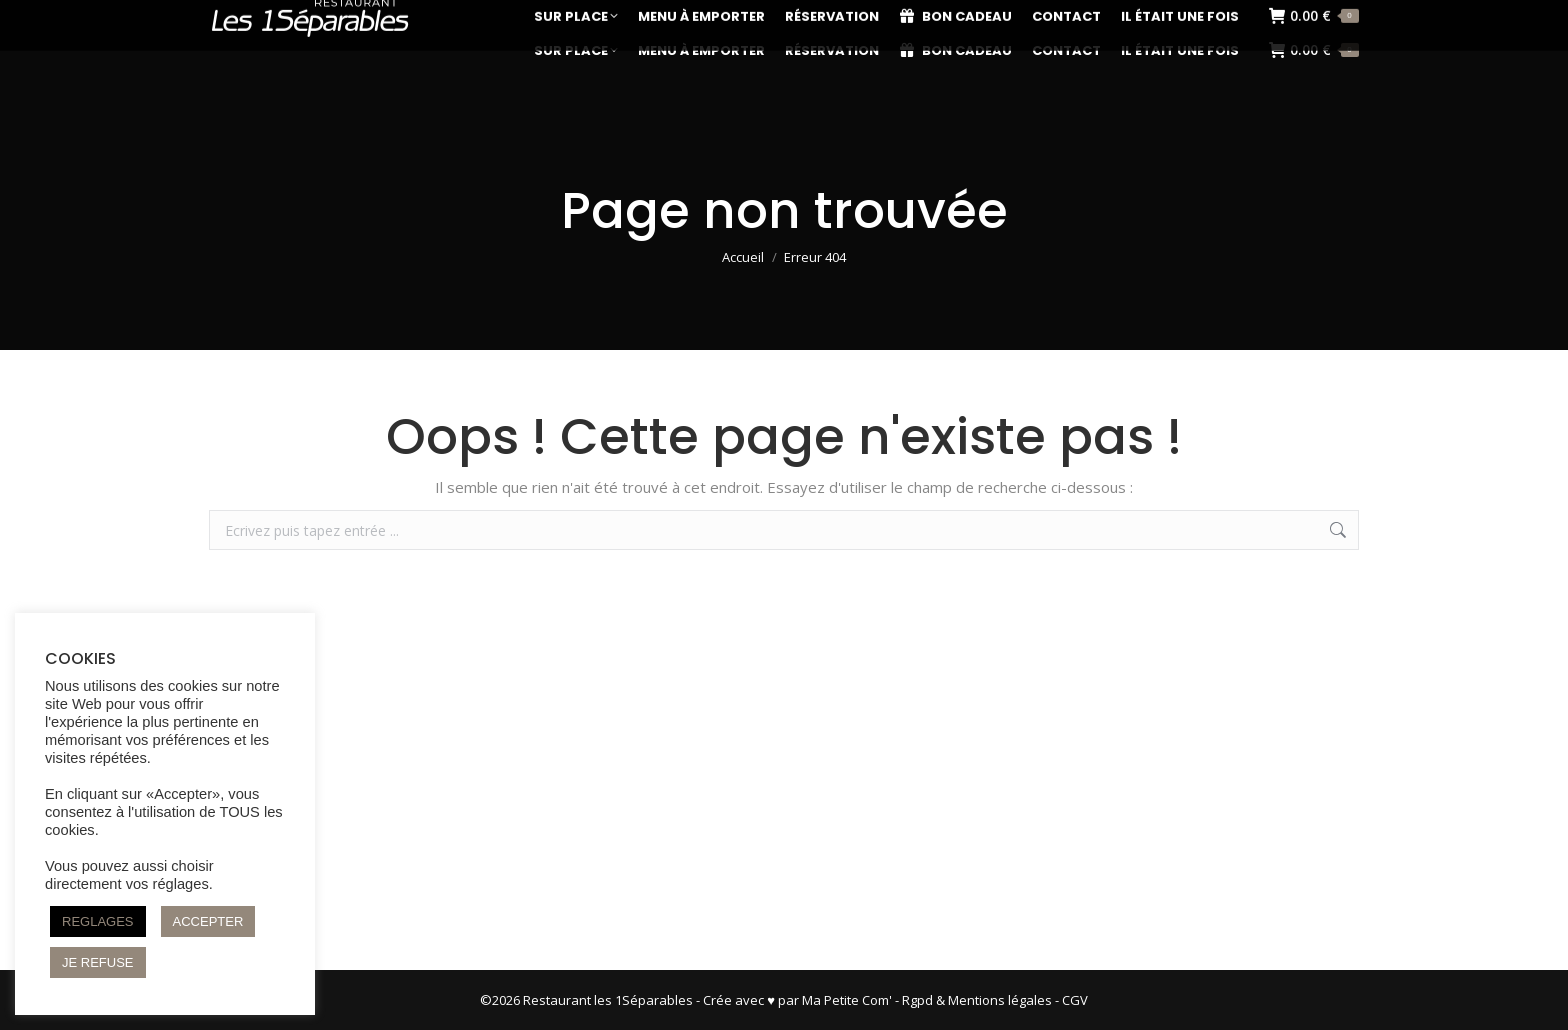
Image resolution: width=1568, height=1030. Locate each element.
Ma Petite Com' (847, 1000)
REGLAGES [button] (98, 921)
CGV (1075, 1000)
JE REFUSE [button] (98, 962)
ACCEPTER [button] (208, 921)
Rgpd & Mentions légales (977, 1000)
